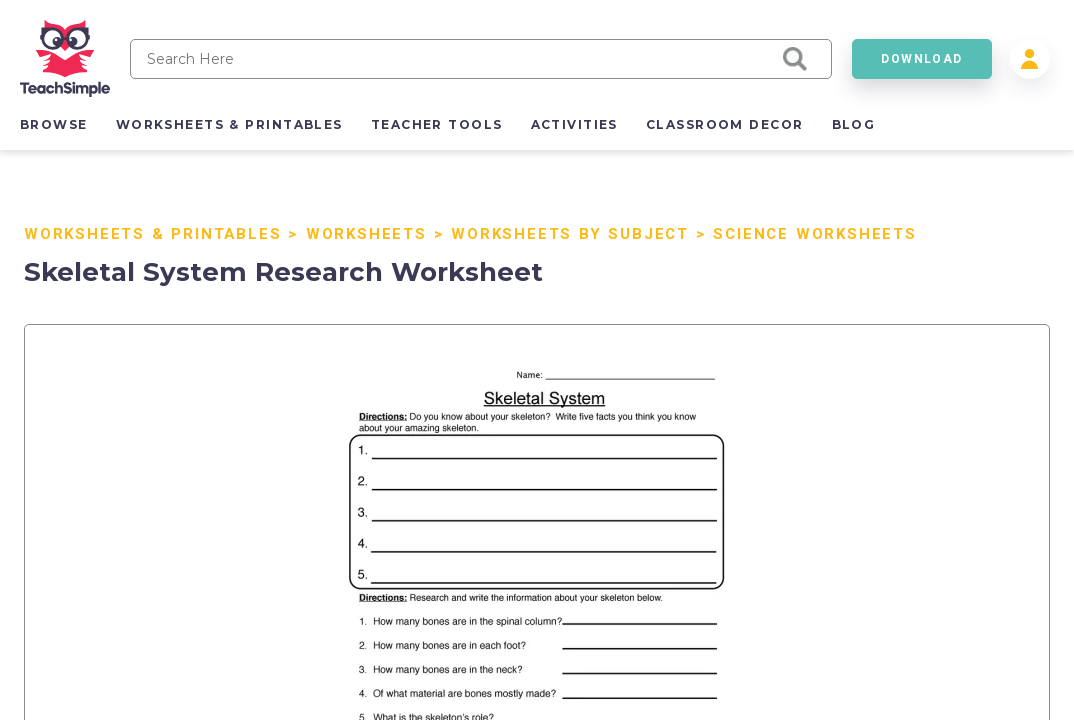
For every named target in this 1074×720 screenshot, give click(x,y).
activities (574, 124)
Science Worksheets (814, 234)
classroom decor (725, 124)
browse (54, 124)
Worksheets (366, 234)
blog (854, 124)
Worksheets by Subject (570, 234)
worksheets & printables (229, 124)
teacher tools (437, 124)
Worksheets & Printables (152, 234)
